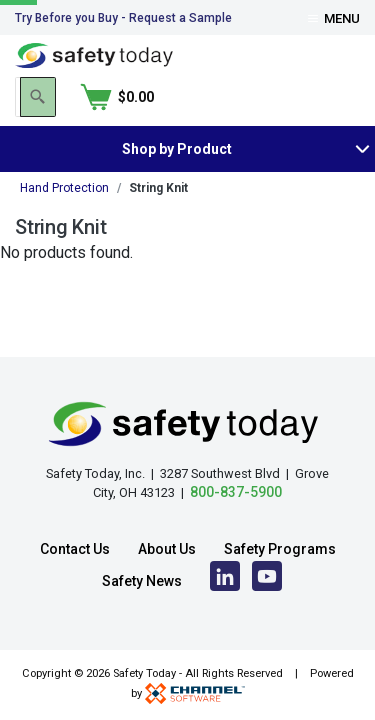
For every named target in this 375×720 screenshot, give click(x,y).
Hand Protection (64, 188)
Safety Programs (280, 549)
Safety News (142, 581)
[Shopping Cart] (323, 97)
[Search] (243, 97)
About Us (167, 549)
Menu (334, 18)
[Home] (94, 54)
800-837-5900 (236, 492)
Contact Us (75, 549)
